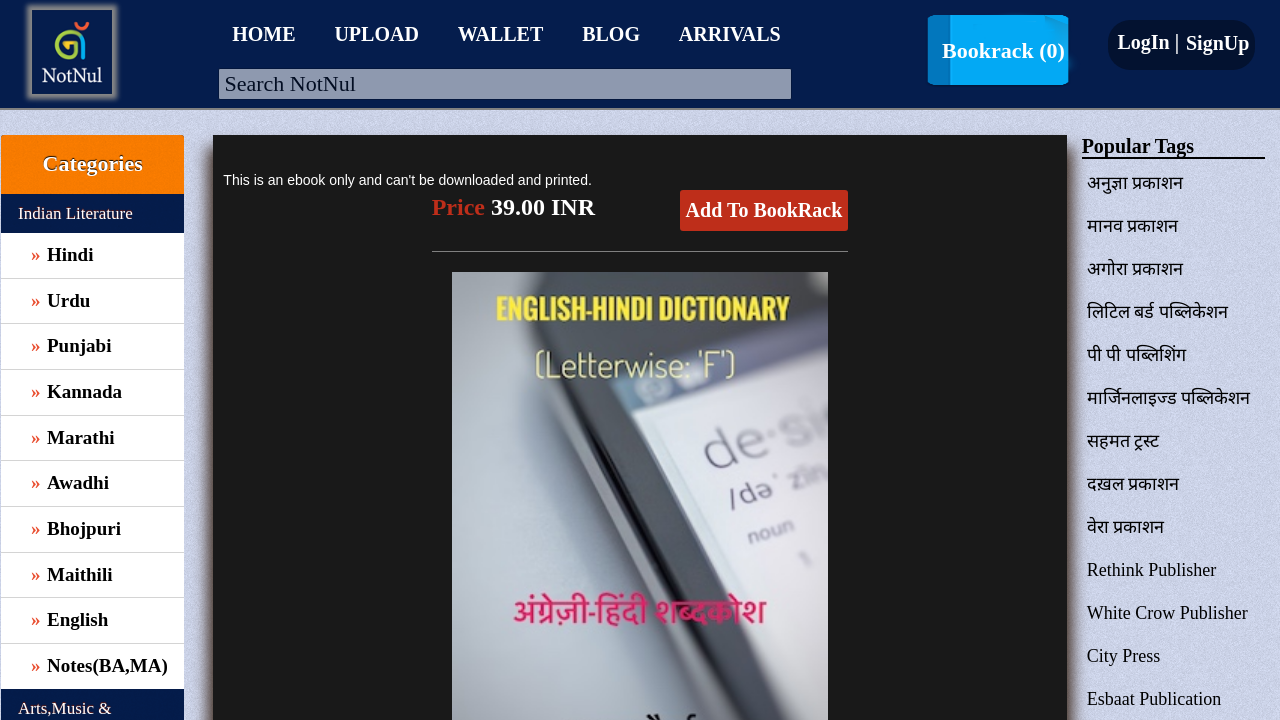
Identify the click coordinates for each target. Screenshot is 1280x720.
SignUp (1215, 43)
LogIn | (1148, 42)
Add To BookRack (764, 210)
